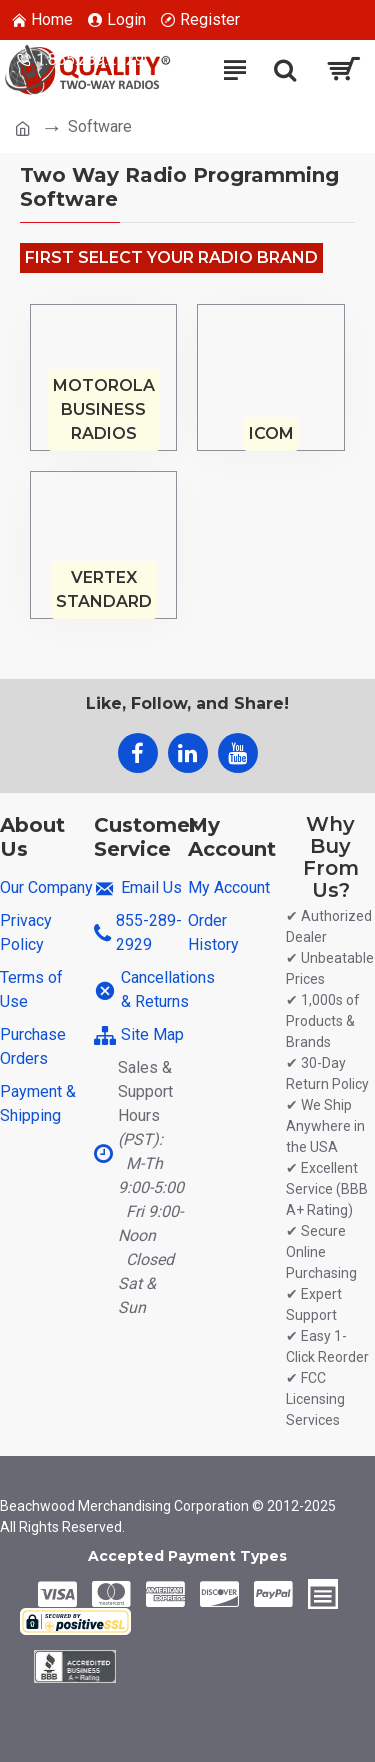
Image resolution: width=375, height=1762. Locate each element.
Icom (271, 433)
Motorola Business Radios (104, 409)
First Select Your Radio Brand (171, 257)
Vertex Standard (104, 589)
